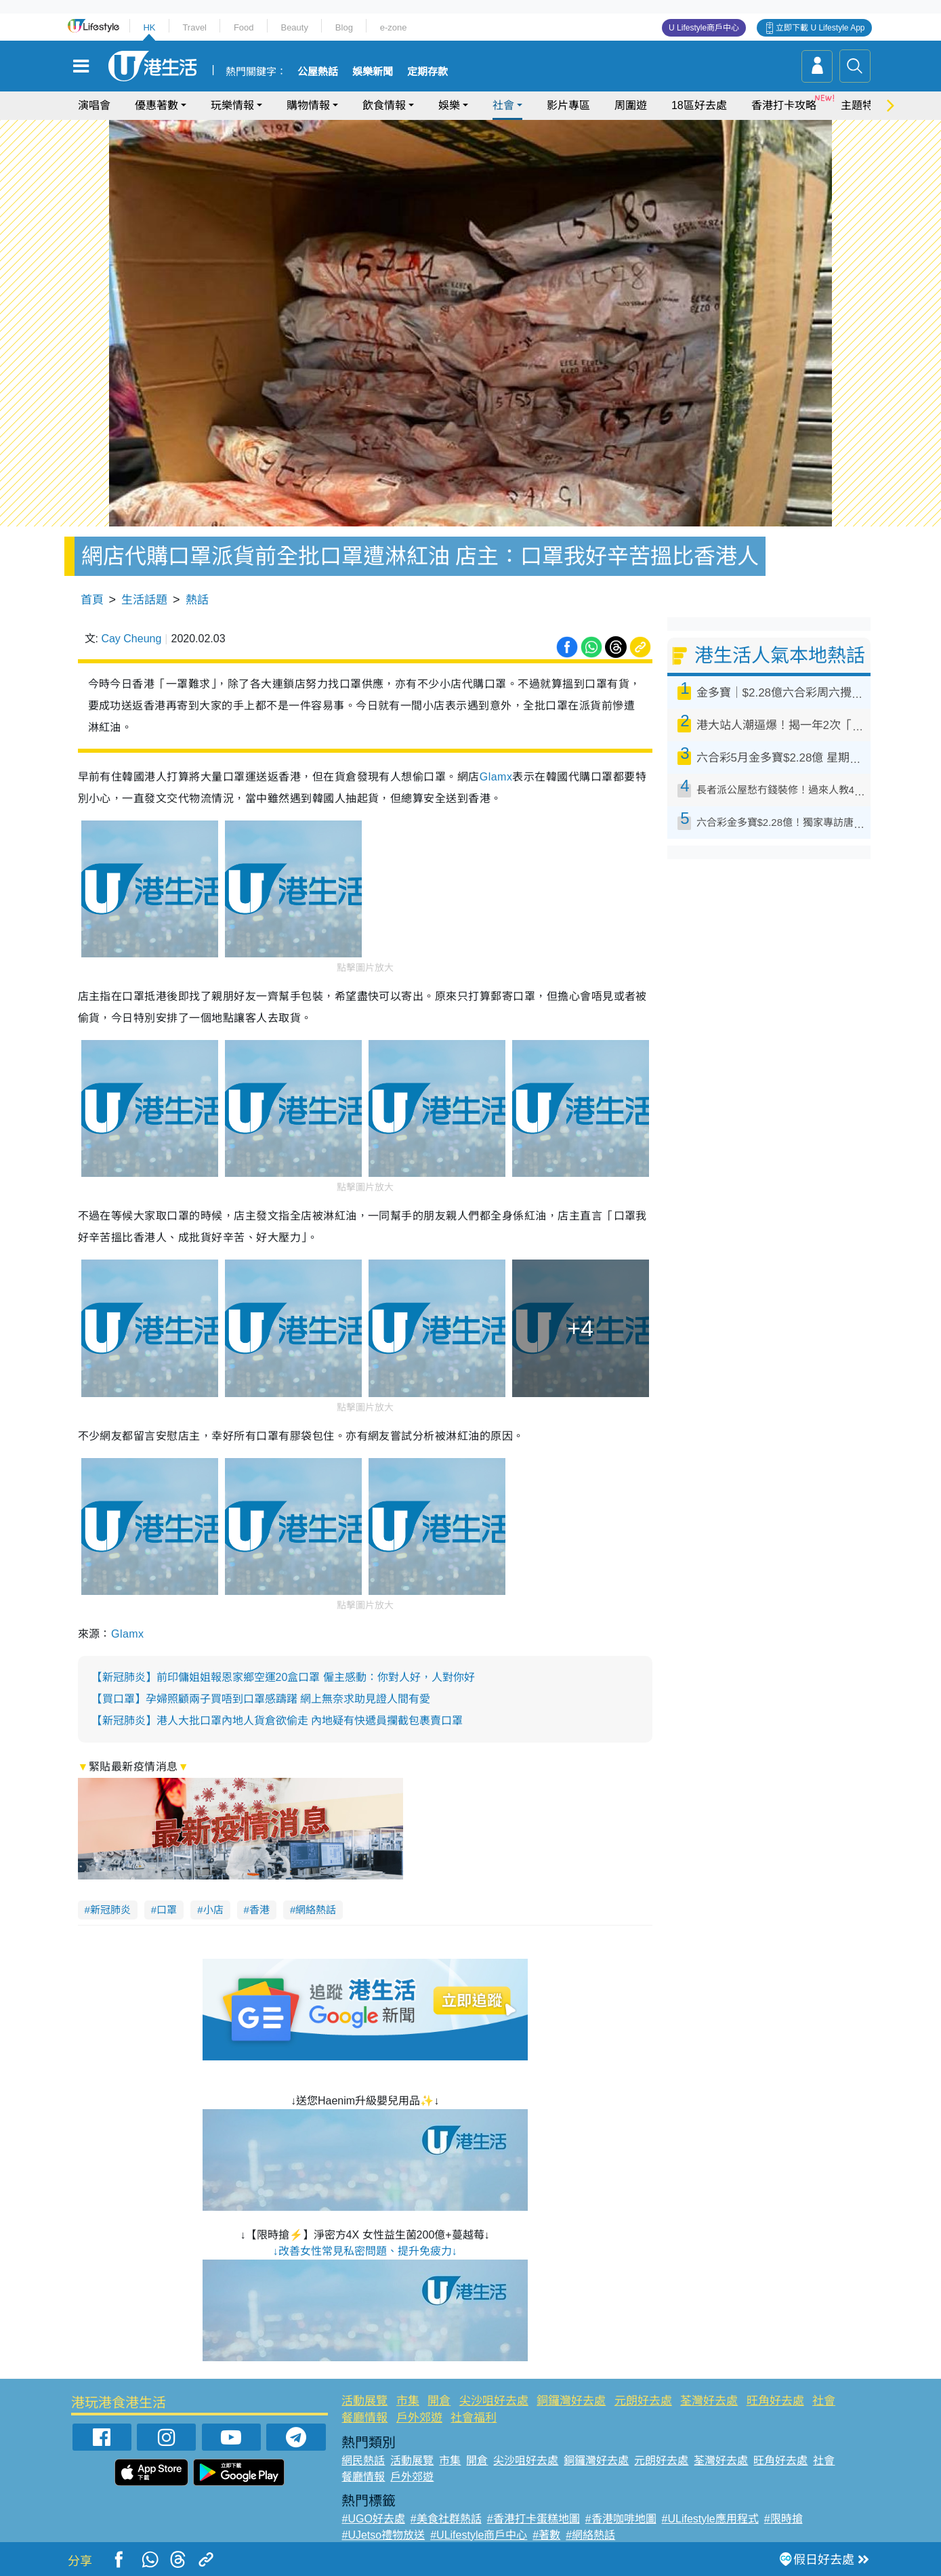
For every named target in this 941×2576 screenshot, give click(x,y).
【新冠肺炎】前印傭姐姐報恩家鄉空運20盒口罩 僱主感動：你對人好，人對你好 (283, 1677)
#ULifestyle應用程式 (710, 2519)
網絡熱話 (315, 1909)
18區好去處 (699, 105)
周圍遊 (630, 105)
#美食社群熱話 (446, 2519)
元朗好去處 (643, 2400)
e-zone (393, 27)
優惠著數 (156, 105)
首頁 (92, 600)
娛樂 (449, 105)
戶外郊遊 (419, 2417)
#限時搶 (783, 2519)
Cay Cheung (131, 638)
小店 (213, 1909)
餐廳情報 (364, 2417)
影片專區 (568, 105)
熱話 (197, 600)
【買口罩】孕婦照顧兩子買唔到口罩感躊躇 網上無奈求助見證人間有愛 (260, 1699)
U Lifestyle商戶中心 (704, 28)
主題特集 (862, 105)
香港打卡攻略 (783, 105)
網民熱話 (363, 2460)
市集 (407, 2400)
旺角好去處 (775, 2400)
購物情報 (308, 105)
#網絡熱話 (590, 2535)
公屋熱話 (317, 71)
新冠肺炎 (110, 1909)
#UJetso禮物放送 (383, 2535)
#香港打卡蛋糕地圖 (533, 2519)
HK (149, 27)
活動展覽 (364, 2400)
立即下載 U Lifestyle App (820, 28)
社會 (503, 105)
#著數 (546, 2535)
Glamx (496, 777)
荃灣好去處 (709, 2400)
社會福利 (474, 2417)
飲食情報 (384, 105)
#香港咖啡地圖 (620, 2519)
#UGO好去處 (372, 2519)
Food (244, 27)
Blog (344, 27)
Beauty (294, 27)
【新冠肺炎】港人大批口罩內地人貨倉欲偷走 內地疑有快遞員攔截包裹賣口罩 (277, 1720)
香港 (259, 1909)
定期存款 (427, 71)
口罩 (166, 1909)
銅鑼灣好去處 (571, 2400)
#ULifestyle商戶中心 (478, 2535)
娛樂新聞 (372, 71)
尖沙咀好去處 (493, 2400)
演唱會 (94, 105)
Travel (194, 27)
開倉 (439, 2400)
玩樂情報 (232, 105)
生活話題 (144, 600)
